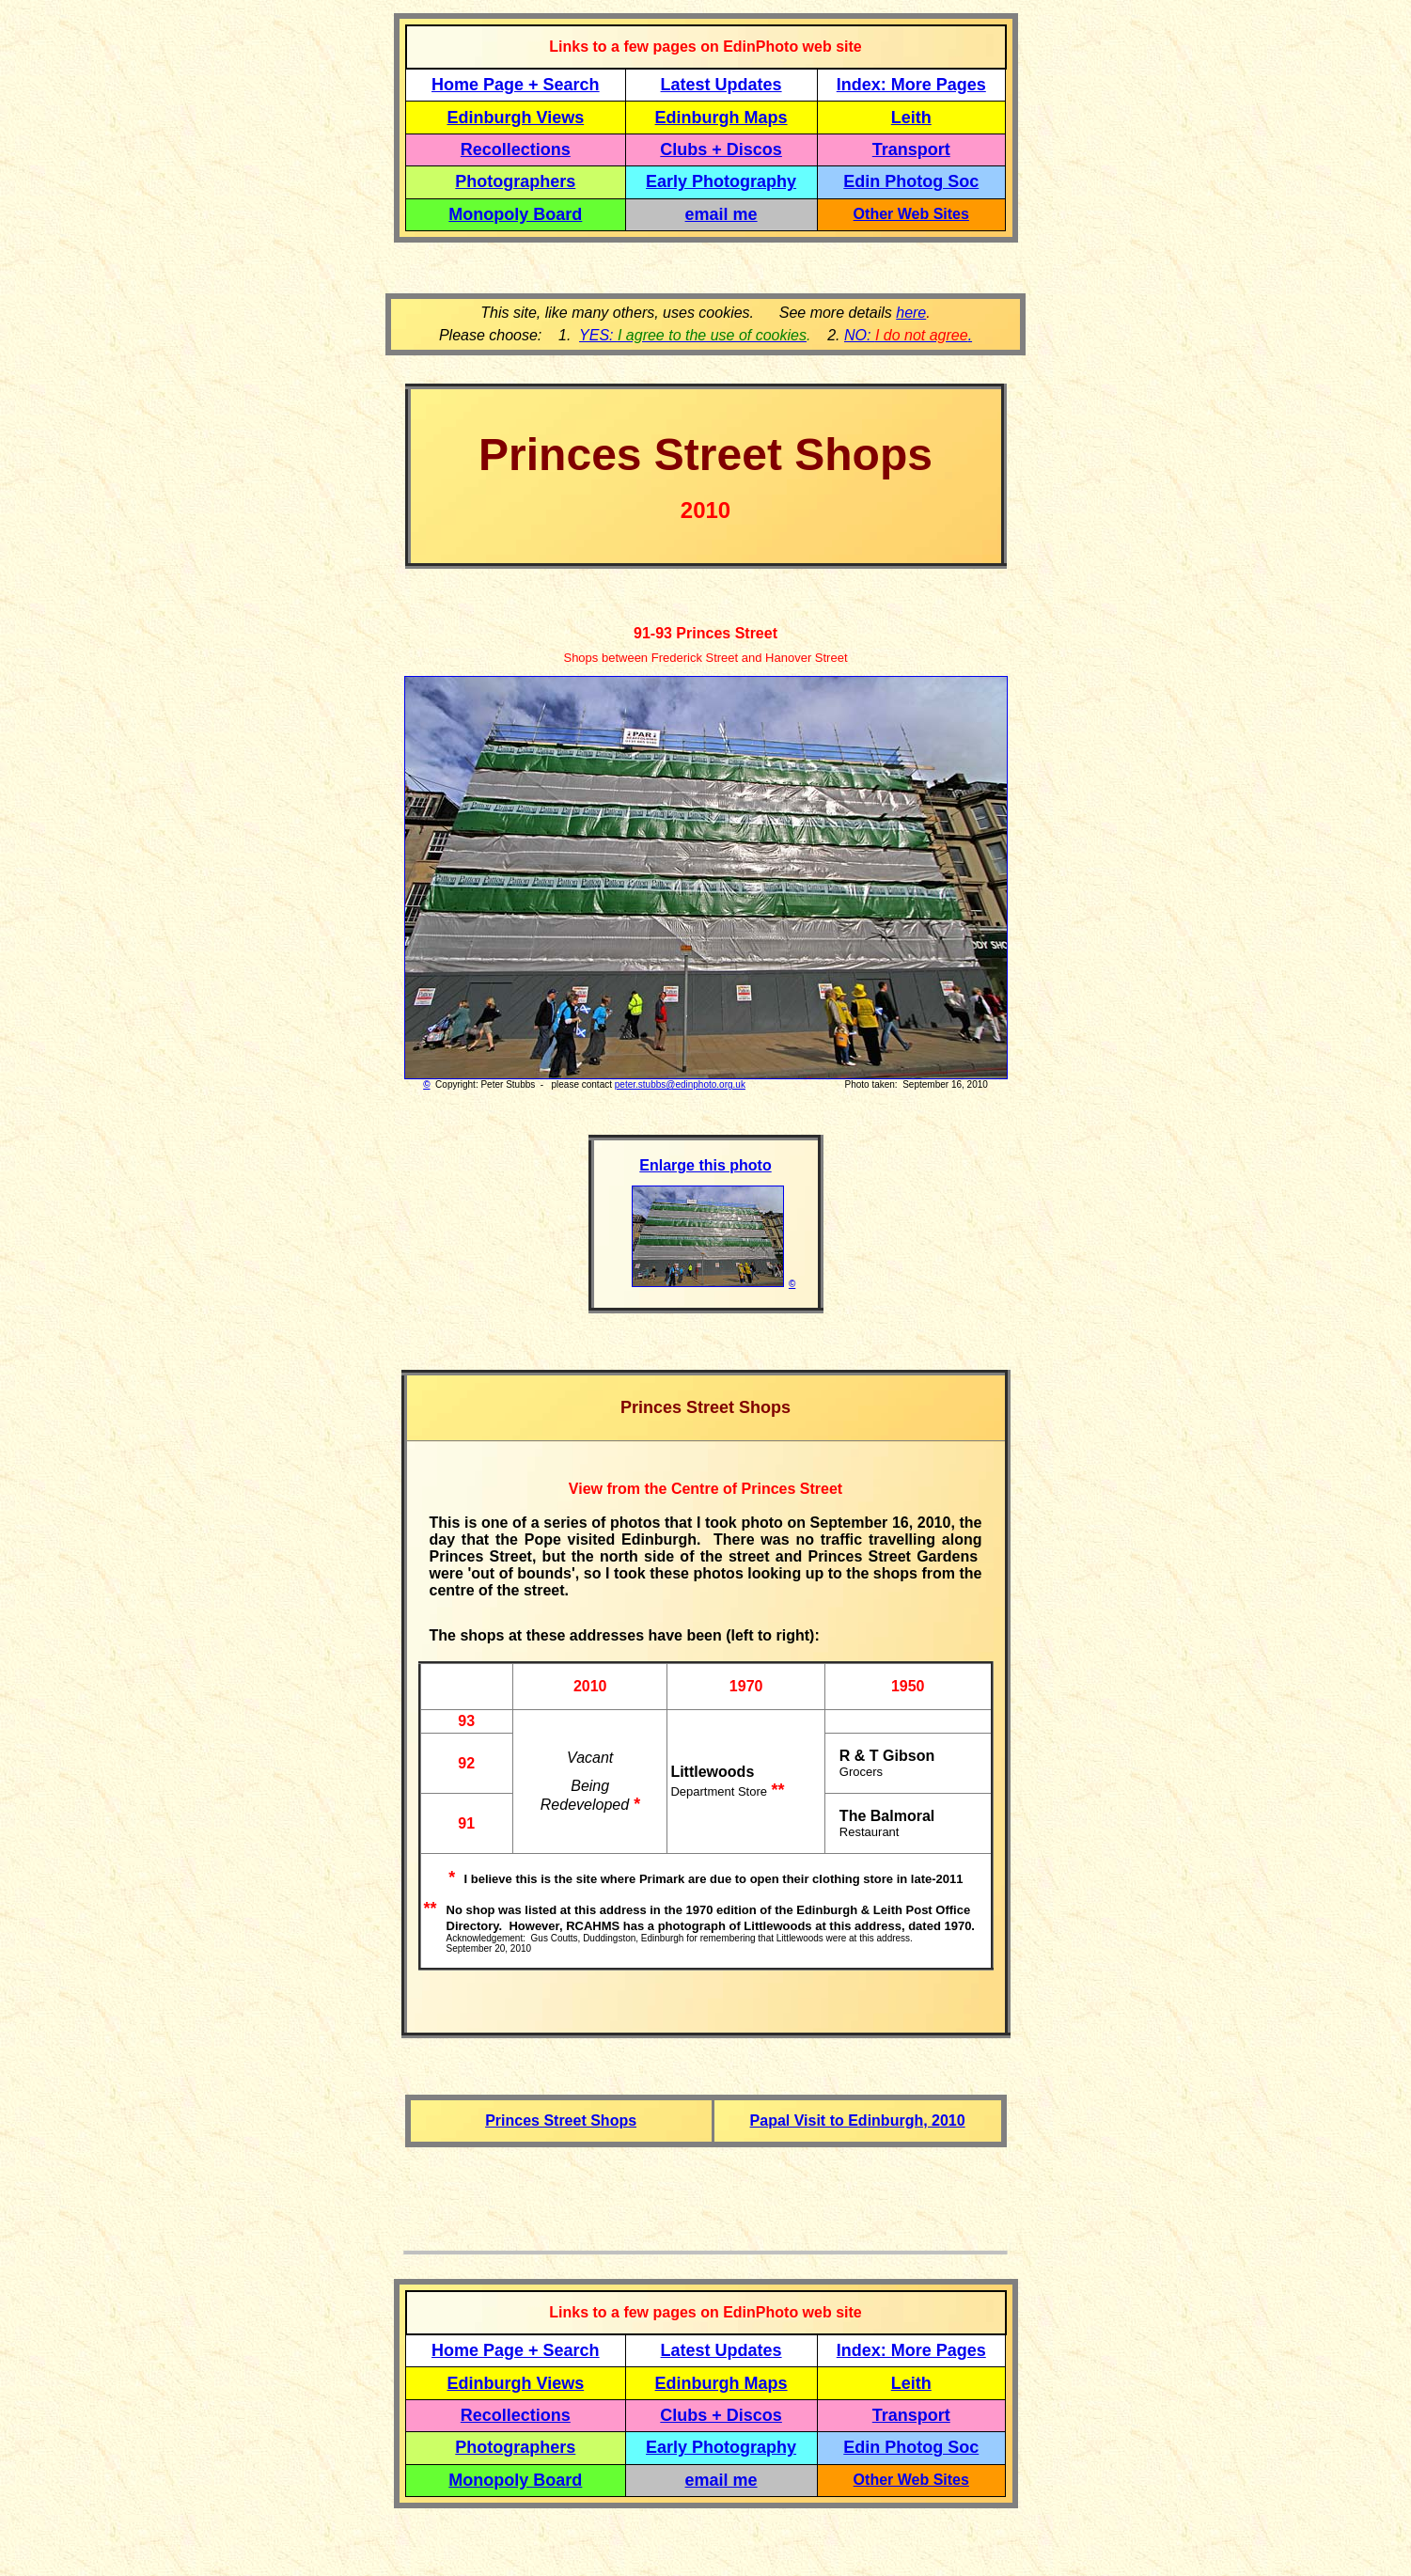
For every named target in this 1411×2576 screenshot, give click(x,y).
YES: (693, 335)
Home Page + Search (515, 84)
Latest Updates (721, 84)
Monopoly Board (515, 214)
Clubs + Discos (721, 149)
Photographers (515, 181)
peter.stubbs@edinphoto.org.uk (680, 1084)
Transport (911, 149)
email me (721, 214)
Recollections (516, 149)
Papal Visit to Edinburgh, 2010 (857, 2120)
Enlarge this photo (705, 1165)
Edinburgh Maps (721, 117)
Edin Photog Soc (911, 181)
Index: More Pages (911, 84)
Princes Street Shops (560, 2120)
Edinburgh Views (515, 117)
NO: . (908, 335)
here (911, 313)
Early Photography (721, 181)
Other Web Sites (911, 214)
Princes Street (724, 633)
